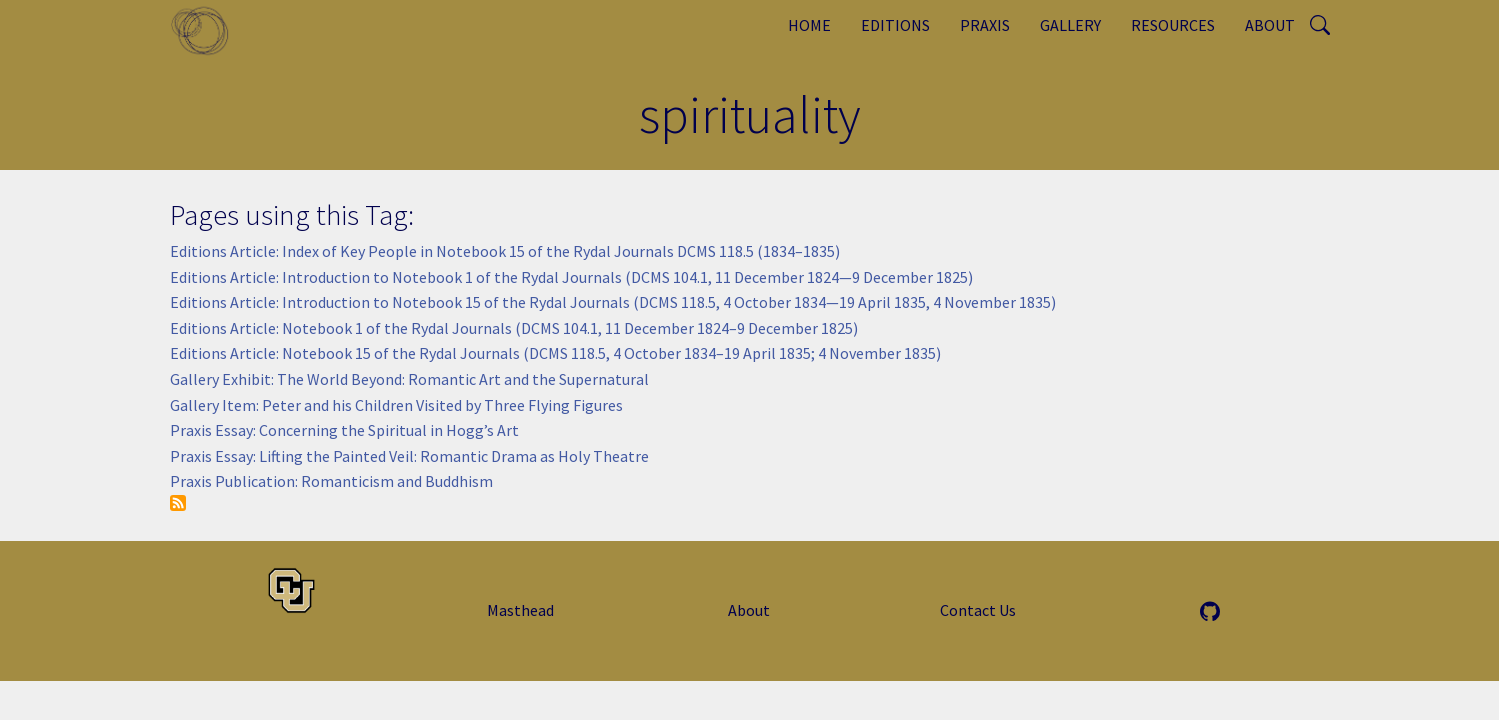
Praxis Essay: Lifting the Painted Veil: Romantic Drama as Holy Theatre (409, 456)
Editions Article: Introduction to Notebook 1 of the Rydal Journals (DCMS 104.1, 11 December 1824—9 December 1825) (571, 277)
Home (809, 25)
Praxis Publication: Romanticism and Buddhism (331, 481)
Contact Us (978, 610)
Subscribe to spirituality (178, 503)
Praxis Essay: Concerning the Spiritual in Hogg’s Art (344, 430)
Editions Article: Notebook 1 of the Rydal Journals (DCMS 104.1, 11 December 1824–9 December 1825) (514, 328)
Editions (895, 25)
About (1270, 25)
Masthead (520, 610)
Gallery (1070, 25)
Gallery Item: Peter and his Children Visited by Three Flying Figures (396, 405)
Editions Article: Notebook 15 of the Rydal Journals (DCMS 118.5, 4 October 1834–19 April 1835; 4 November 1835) (555, 353)
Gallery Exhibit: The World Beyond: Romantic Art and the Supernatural (409, 379)
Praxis (985, 25)
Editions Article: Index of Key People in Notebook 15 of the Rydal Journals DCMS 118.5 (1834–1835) (505, 251)
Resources (1173, 25)
